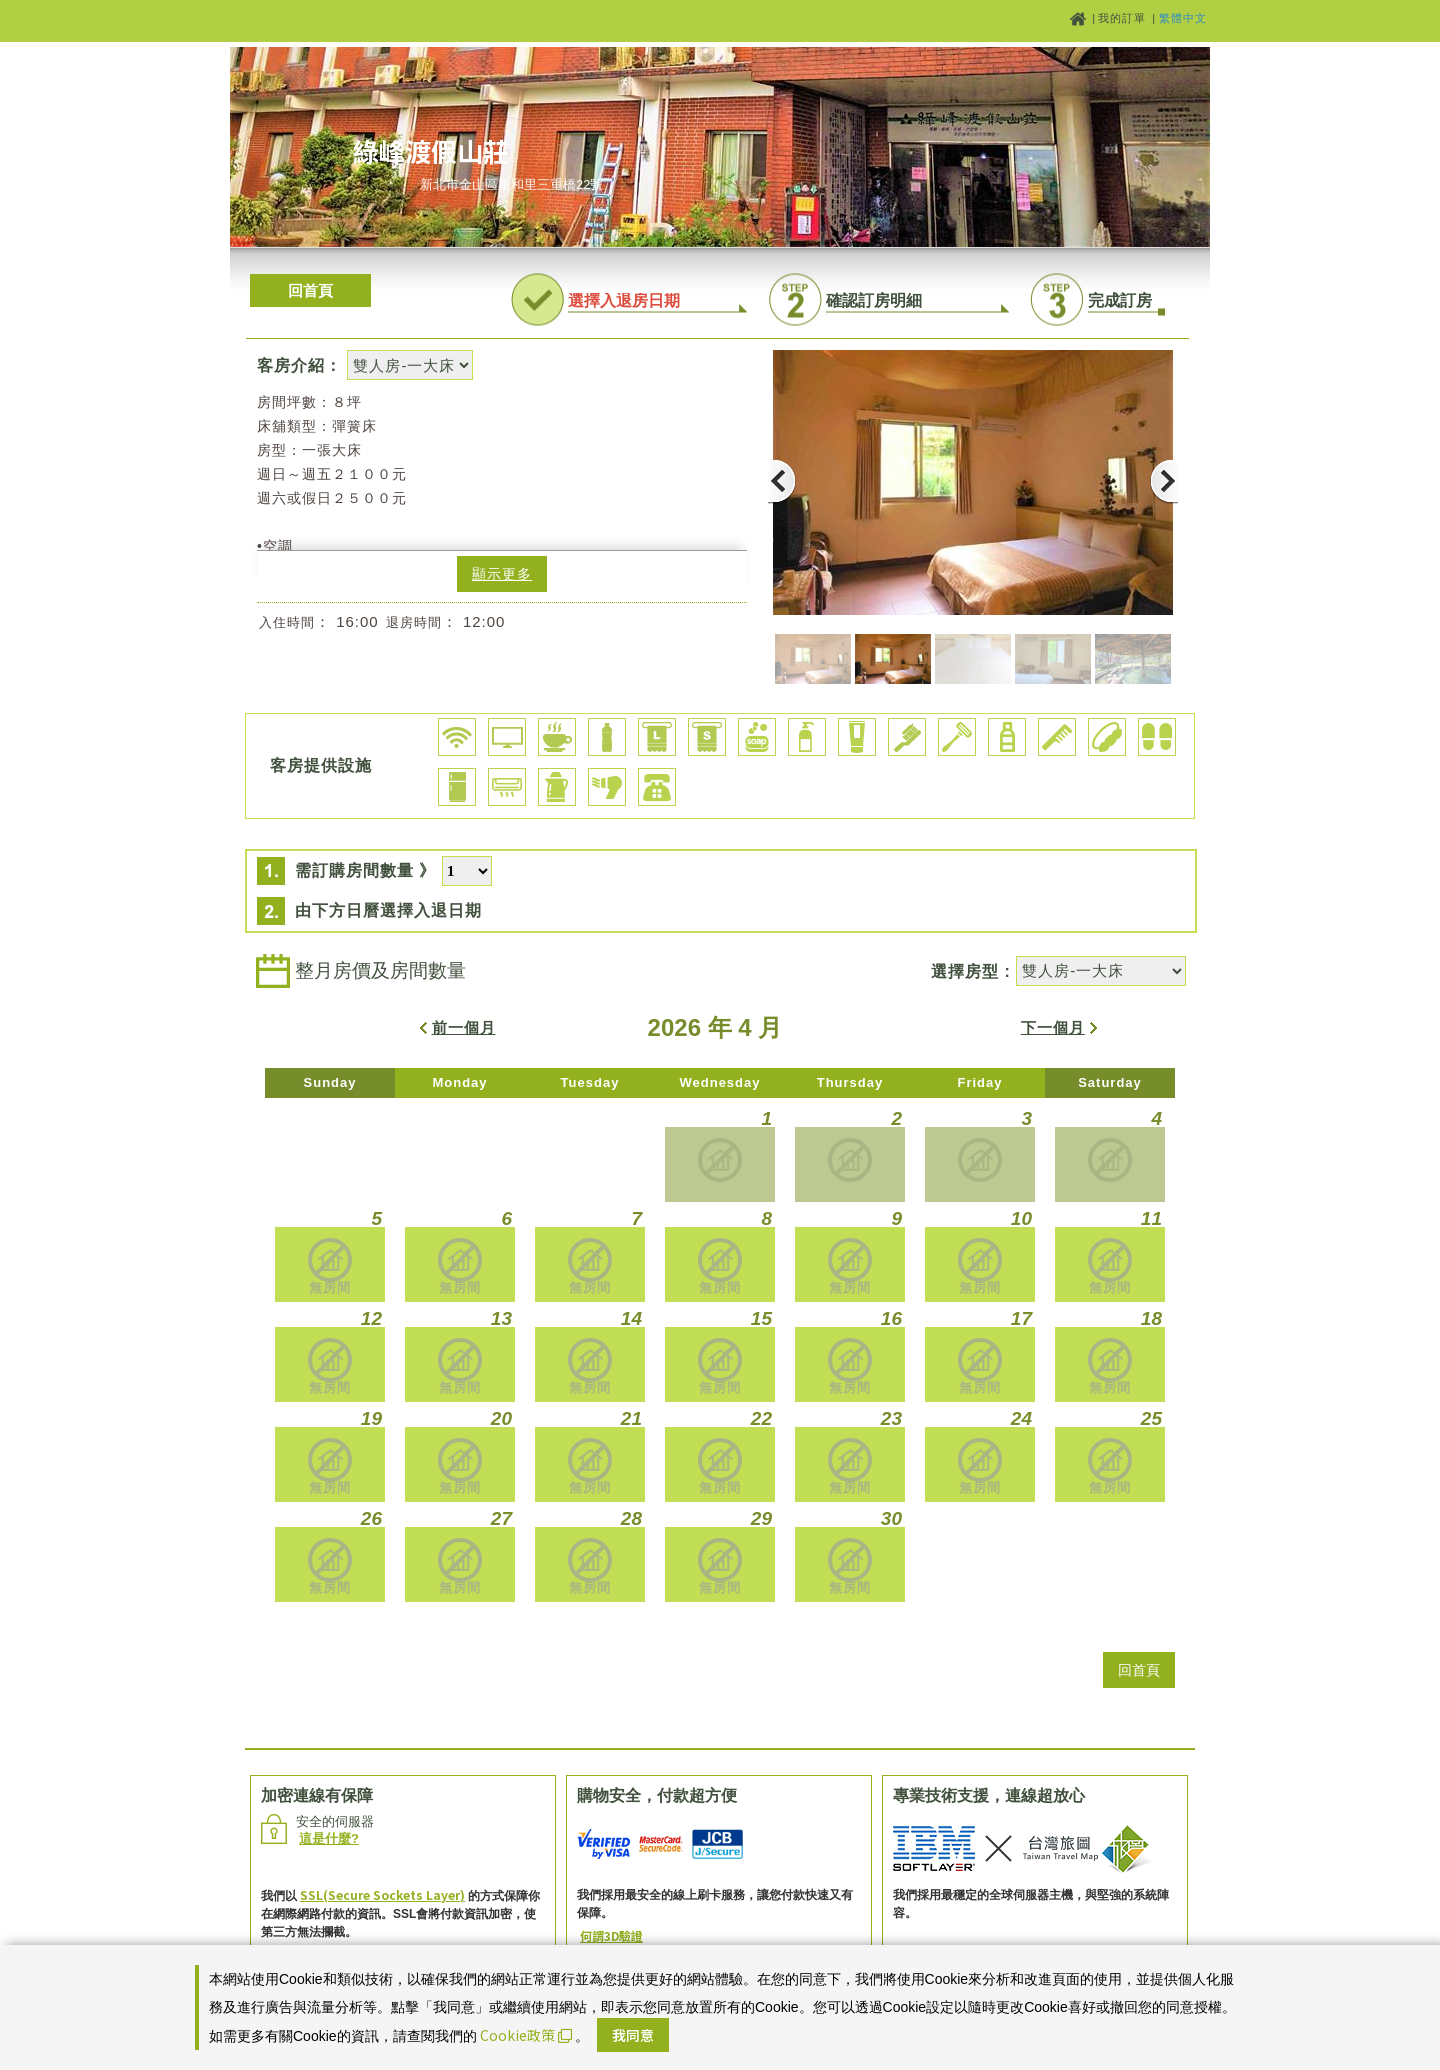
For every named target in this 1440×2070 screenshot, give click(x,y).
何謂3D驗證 (611, 1935)
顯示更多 (502, 574)
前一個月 (464, 1027)
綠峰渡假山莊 (431, 150)
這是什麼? (329, 1838)
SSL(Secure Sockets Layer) (382, 1894)
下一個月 (1053, 1027)
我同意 (633, 2035)
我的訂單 (1124, 18)
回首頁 (310, 290)
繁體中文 (1183, 18)
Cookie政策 (526, 2035)
